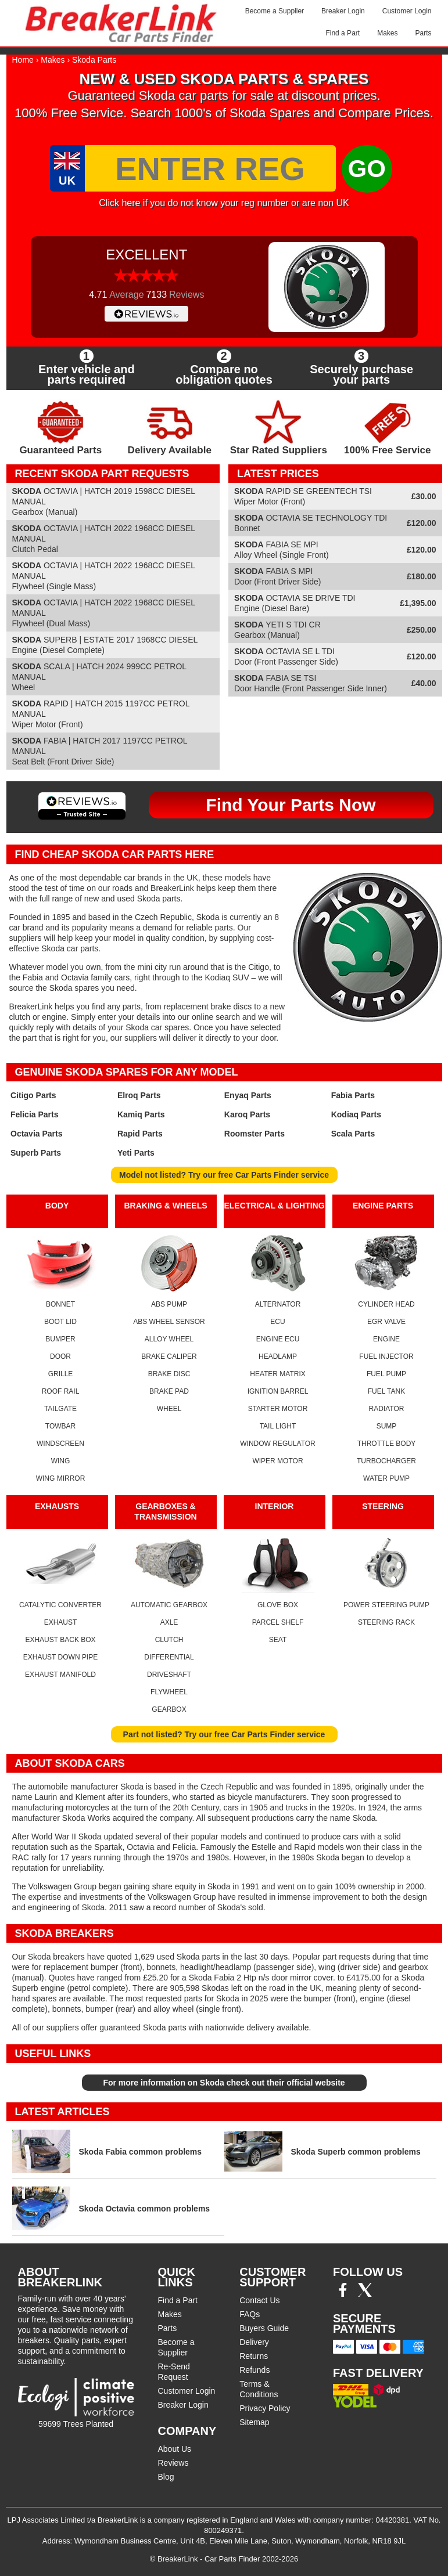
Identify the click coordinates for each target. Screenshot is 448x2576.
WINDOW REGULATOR (278, 1443)
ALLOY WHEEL (169, 1339)
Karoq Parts (247, 1114)
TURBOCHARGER (386, 1461)
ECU (277, 1322)
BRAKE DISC (169, 1374)
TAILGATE (60, 1409)
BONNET (60, 1304)
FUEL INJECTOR (386, 1356)
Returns (253, 2356)
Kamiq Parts (141, 1114)
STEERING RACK (386, 1622)
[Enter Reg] (210, 168)
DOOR (60, 1356)
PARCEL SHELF (278, 1622)
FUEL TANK (386, 1391)
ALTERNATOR (278, 1304)
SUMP (387, 1426)
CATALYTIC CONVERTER (60, 1605)
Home (23, 59)
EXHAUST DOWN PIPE (60, 1657)
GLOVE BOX (277, 1605)
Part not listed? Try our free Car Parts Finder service (224, 1734)
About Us (175, 2449)
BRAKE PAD (169, 1391)
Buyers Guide (264, 2328)
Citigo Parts (33, 1095)
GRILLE (60, 1374)
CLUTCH (169, 1640)
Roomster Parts (254, 1133)
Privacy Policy (264, 2408)
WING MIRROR (60, 1478)
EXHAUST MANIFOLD (60, 1675)
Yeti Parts (136, 1152)
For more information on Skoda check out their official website (224, 2082)
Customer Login (407, 11)
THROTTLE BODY (386, 1443)
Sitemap (254, 2422)
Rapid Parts (140, 1133)
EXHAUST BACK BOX (60, 1640)
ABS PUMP (169, 1304)
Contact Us (259, 2300)
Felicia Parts (34, 1114)
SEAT (277, 1640)
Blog (166, 2476)
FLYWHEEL (169, 1692)
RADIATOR (386, 1409)
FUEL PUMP (386, 1374)
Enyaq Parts (247, 1095)
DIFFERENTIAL (168, 1657)
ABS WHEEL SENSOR (169, 1322)
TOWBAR (60, 1426)
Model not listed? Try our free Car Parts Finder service (224, 1174)
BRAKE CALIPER (168, 1356)
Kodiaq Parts (356, 1114)
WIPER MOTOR (277, 1461)
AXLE (169, 1622)
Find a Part (342, 33)
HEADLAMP (278, 1356)
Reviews (173, 2462)
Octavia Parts (36, 1133)
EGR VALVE (386, 1322)
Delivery (254, 2342)
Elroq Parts (139, 1095)
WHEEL (169, 1409)
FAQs (249, 2314)
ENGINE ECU (278, 1339)
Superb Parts (35, 1152)
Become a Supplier (274, 11)
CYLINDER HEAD (386, 1304)
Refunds (254, 2370)
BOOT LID (60, 1322)
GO (367, 168)
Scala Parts (353, 1133)
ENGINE (386, 1339)
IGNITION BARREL (278, 1391)
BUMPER (60, 1339)
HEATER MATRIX (278, 1374)
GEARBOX (169, 1709)
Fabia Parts (353, 1095)
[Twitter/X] (365, 2294)
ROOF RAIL (61, 1391)
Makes (387, 33)
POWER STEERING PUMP (386, 1605)
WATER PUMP (386, 1478)
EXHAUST (60, 1622)
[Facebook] (343, 2294)
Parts (423, 33)
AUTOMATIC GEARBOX (169, 1605)
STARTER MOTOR (278, 1409)
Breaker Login (343, 11)
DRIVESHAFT (169, 1675)
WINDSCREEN (60, 1443)
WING (60, 1461)
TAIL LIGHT (278, 1426)
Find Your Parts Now (290, 804)
